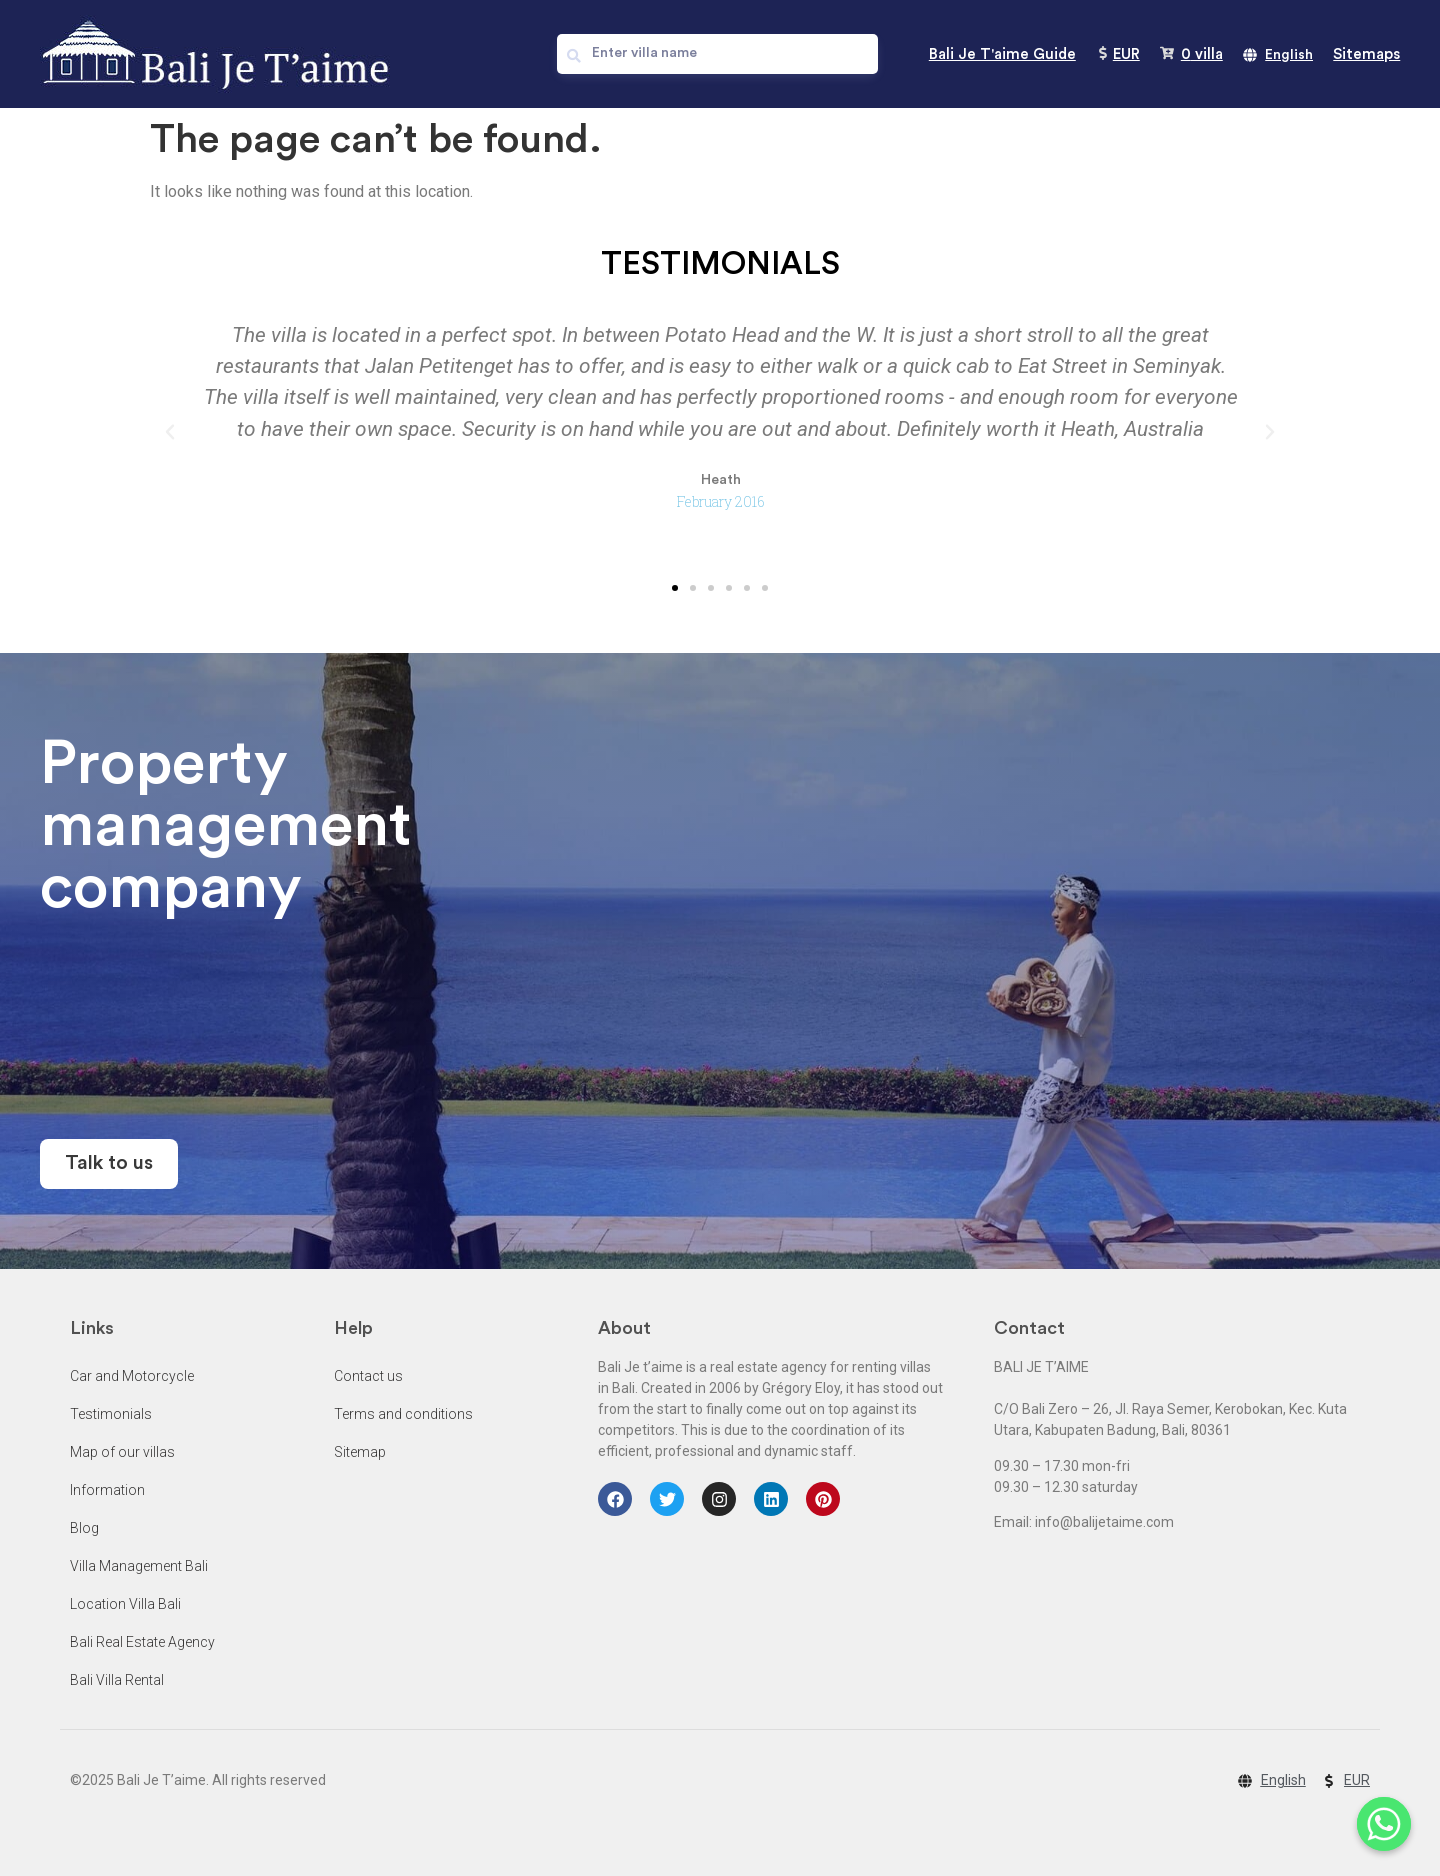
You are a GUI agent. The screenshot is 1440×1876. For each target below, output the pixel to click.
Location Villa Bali (125, 1604)
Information (107, 1490)
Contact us (368, 1376)
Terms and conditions (403, 1414)
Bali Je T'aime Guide (1002, 54)
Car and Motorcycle (132, 1376)
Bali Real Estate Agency (142, 1642)
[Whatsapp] (1384, 1824)
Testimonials (111, 1414)
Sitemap (360, 1452)
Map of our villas (122, 1452)
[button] (675, 588)
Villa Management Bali (139, 1566)
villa (1202, 54)
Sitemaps (1366, 54)
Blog (84, 1528)
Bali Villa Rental (117, 1680)
